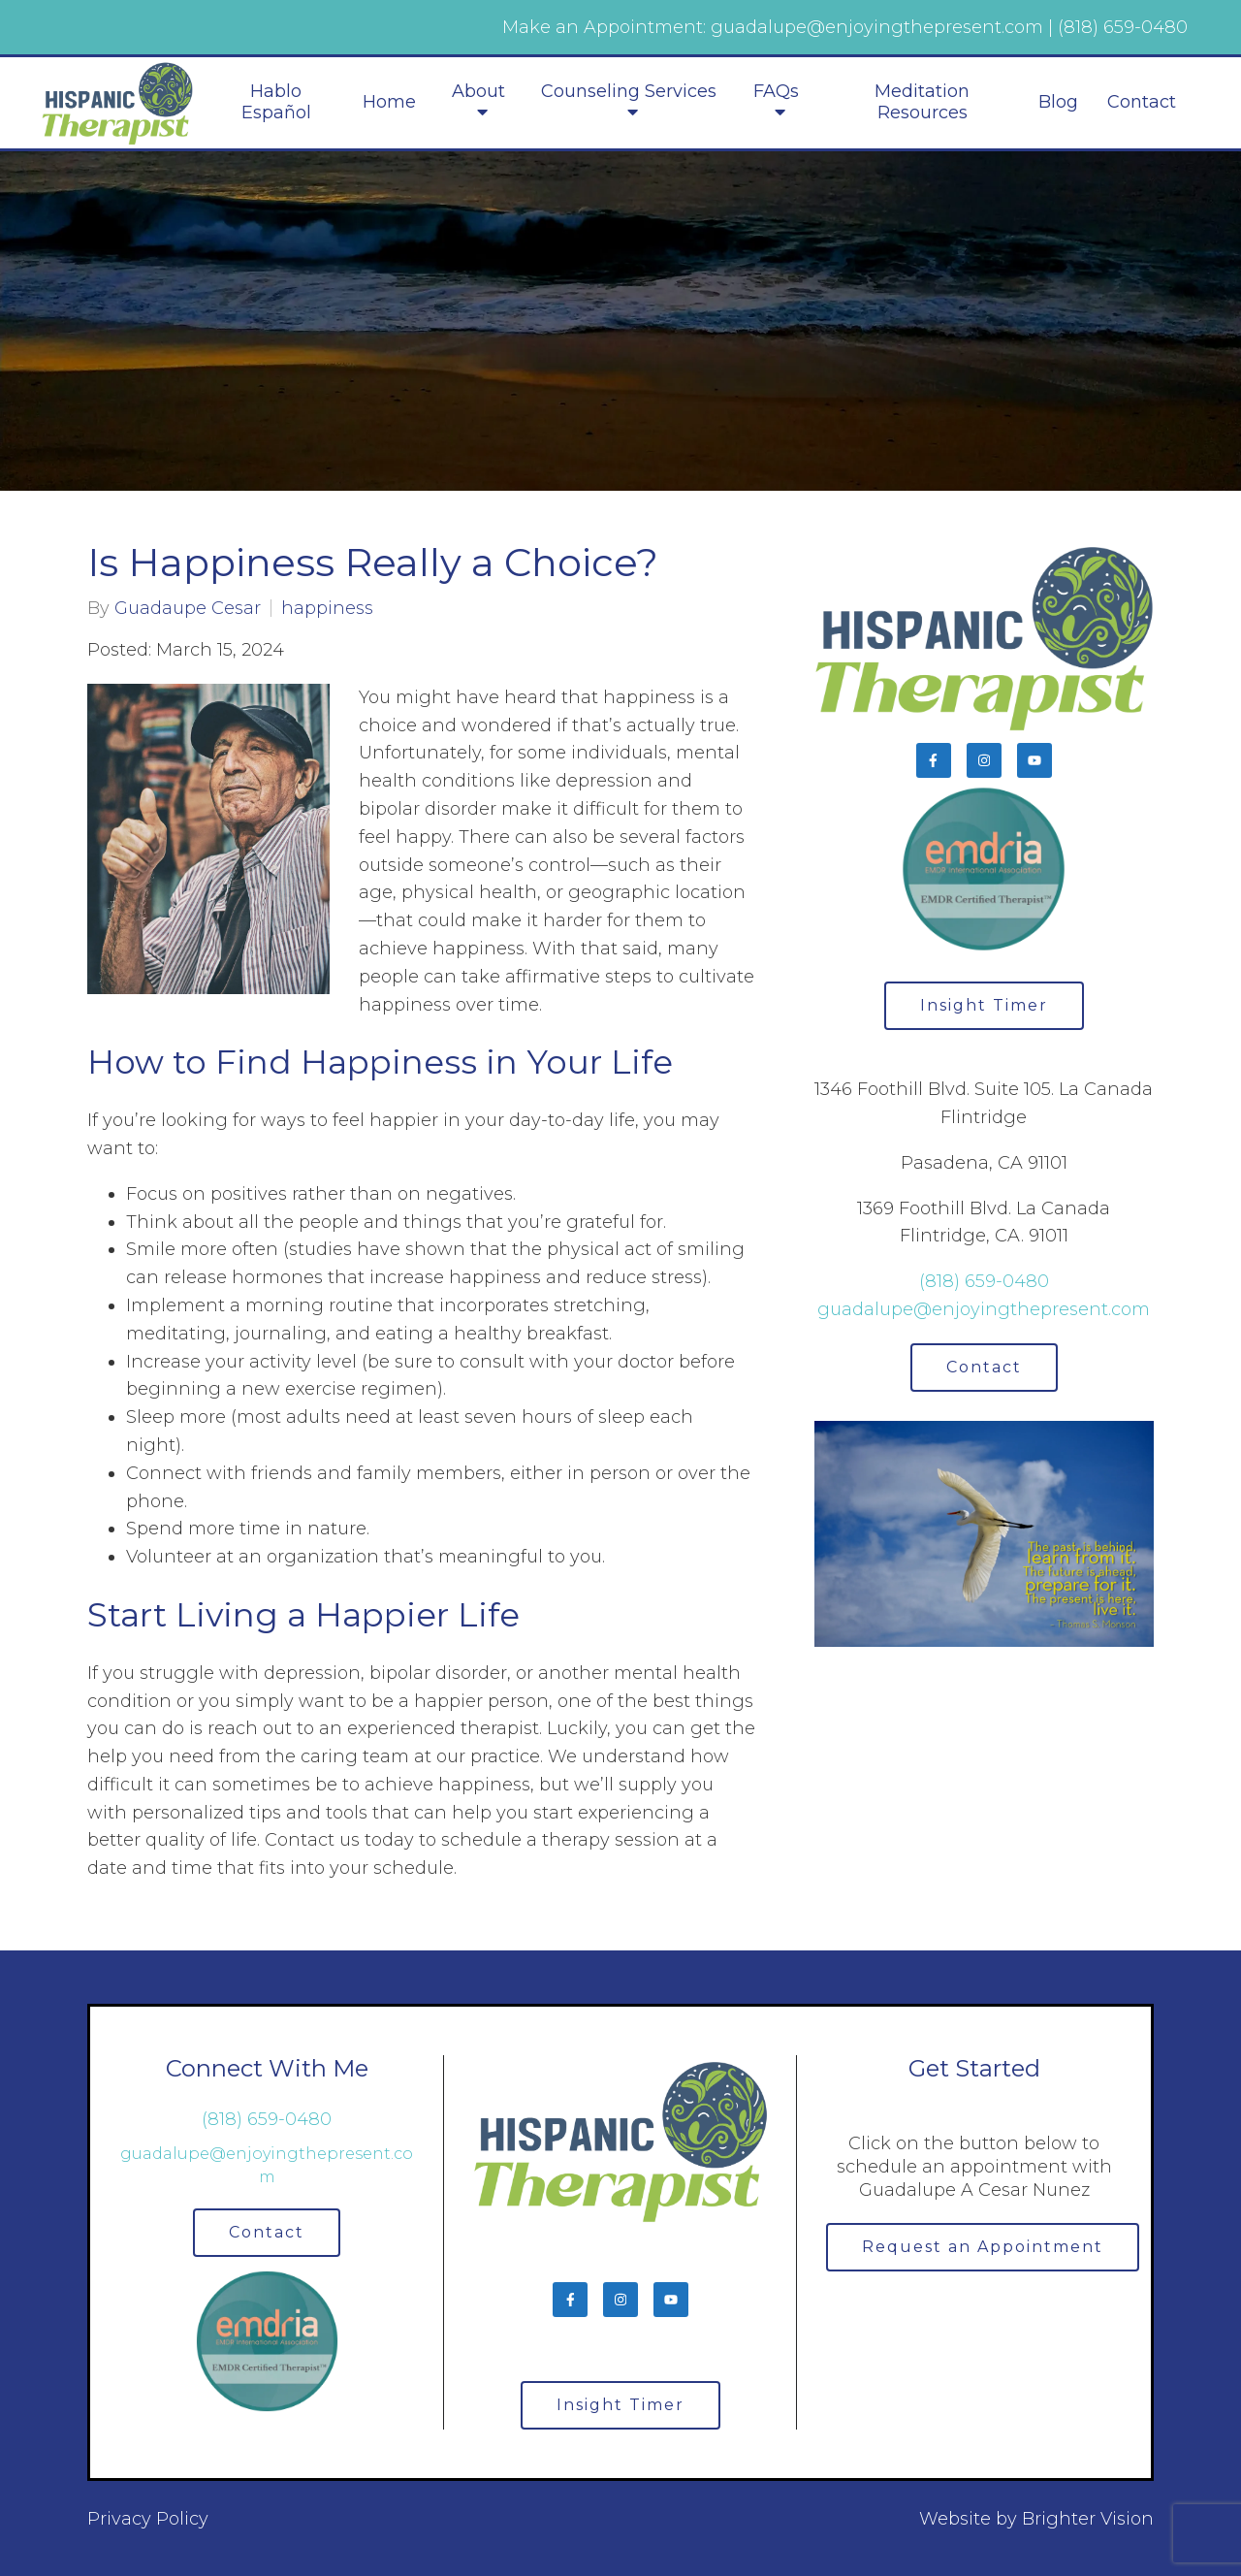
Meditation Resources (922, 102)
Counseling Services (628, 91)
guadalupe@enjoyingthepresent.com (983, 1309)
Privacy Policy (147, 2518)
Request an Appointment (982, 2247)
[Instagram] (984, 760)
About (478, 91)
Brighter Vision (1088, 2518)
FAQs (776, 91)
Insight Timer (984, 1005)
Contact (1141, 102)
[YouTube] (1034, 760)
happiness (327, 608)
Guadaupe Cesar (187, 608)
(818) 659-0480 (984, 1281)
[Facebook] (933, 760)
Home (389, 102)
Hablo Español (276, 102)
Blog (1058, 102)
